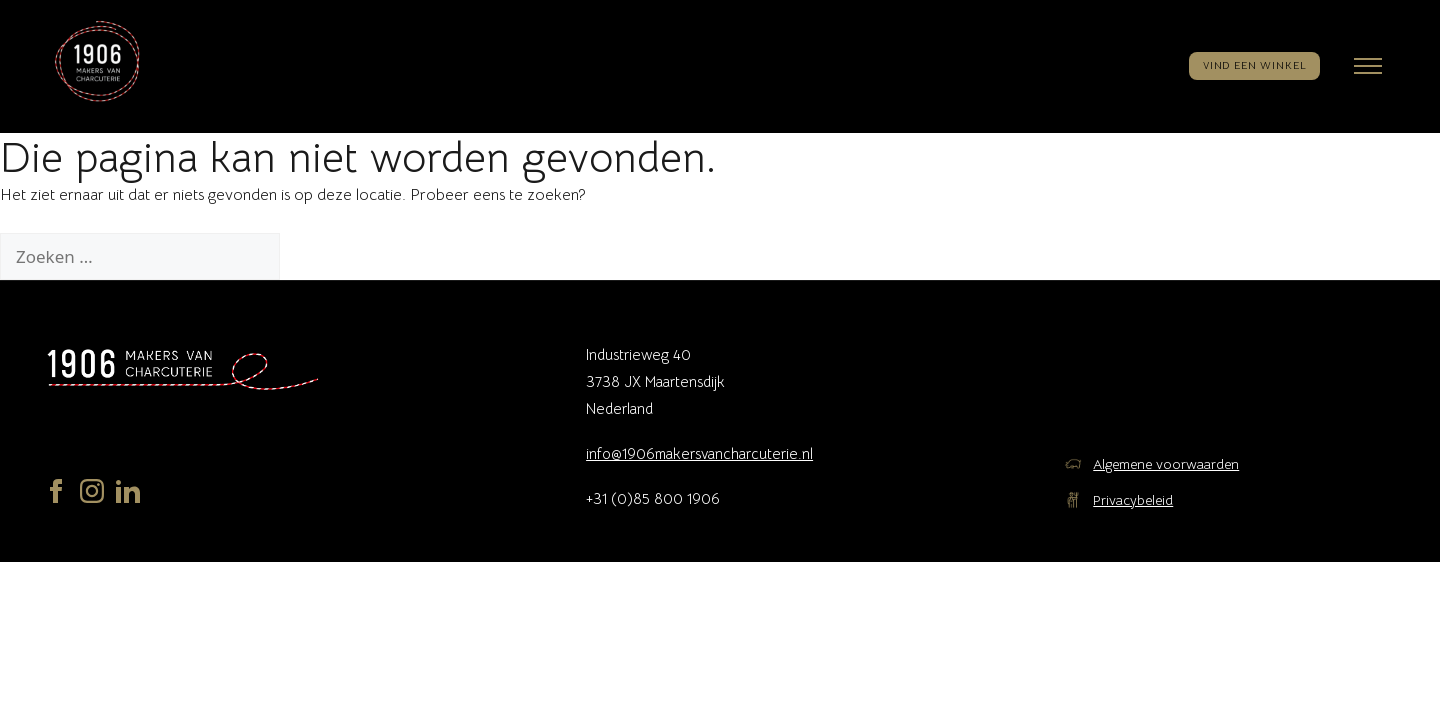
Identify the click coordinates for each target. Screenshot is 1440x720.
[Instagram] (92, 495)
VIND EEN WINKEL (1254, 65)
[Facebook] (56, 495)
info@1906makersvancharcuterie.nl (699, 453)
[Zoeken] (312, 257)
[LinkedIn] (128, 495)
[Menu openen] (1368, 66)
